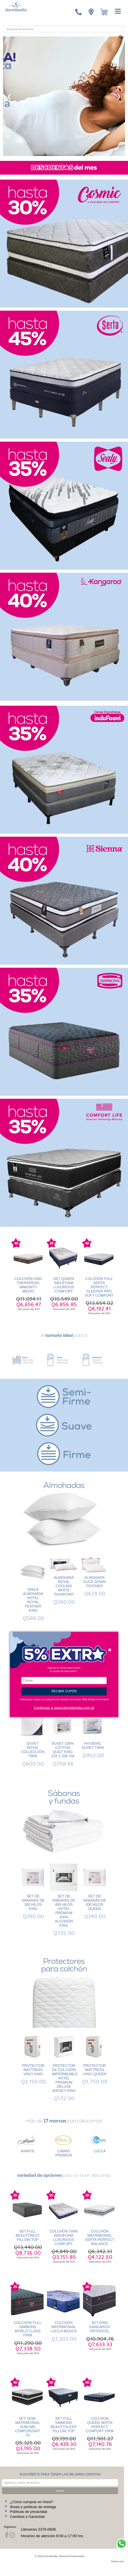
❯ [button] (118, 96)
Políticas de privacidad (28, 2511)
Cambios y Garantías (27, 2516)
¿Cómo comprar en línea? (31, 2502)
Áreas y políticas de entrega (33, 2507)
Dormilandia (51, 2556)
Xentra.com (117, 2561)
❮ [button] (9, 96)
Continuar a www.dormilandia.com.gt (64, 1707)
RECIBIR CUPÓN (64, 1691)
